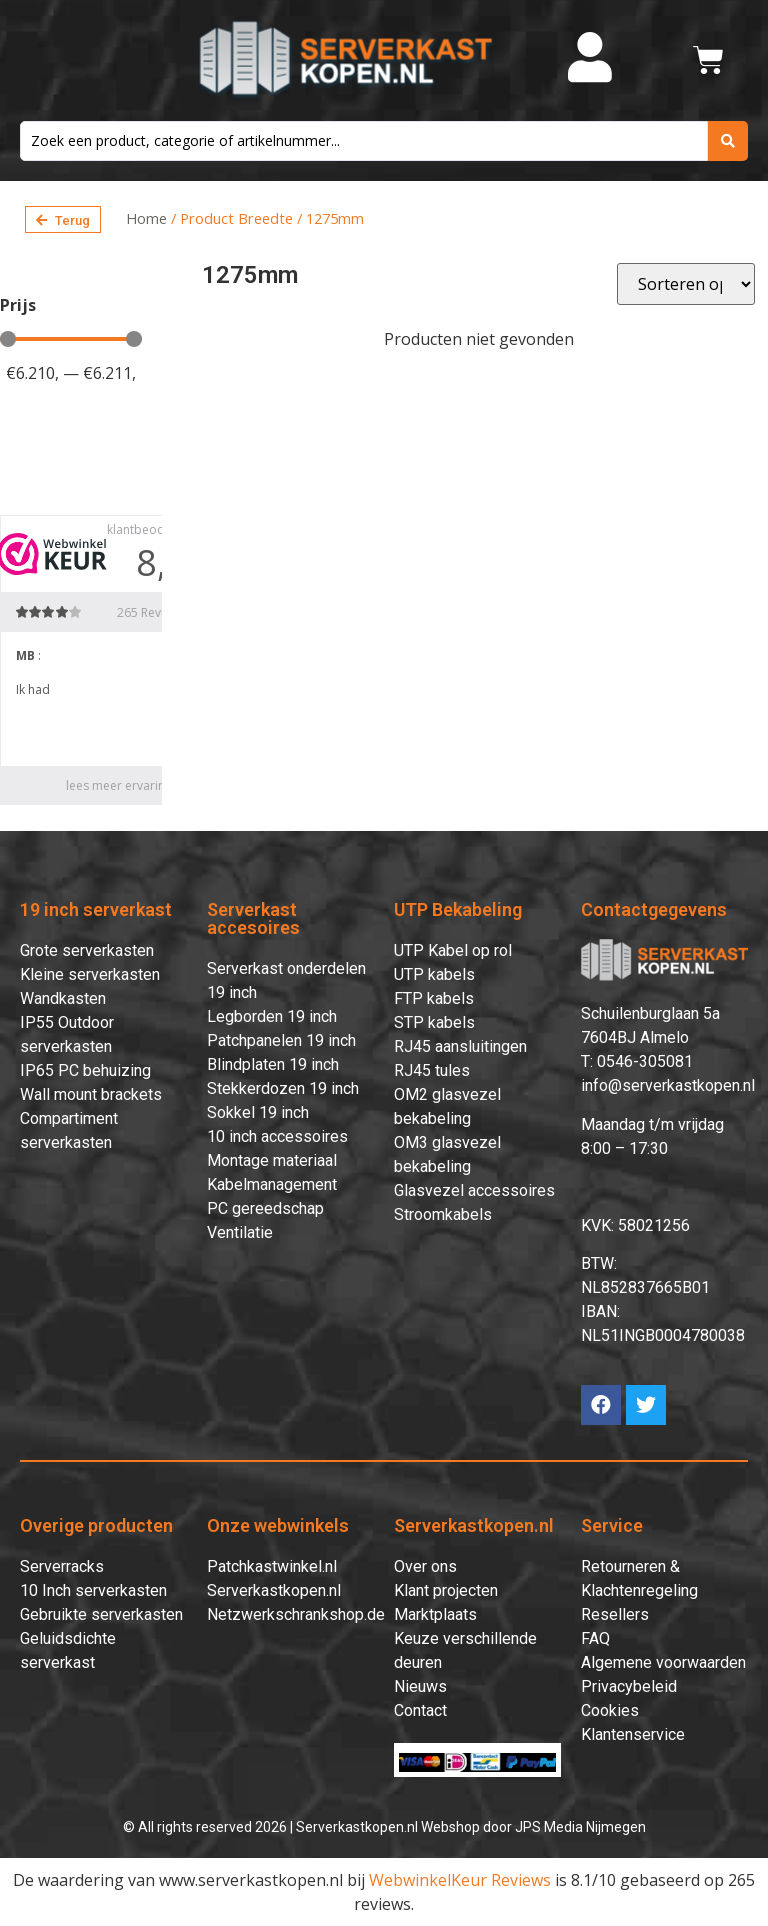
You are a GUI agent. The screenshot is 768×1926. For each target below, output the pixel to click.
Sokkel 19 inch (258, 1112)
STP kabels (434, 1022)
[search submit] (728, 141)
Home (146, 218)
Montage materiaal (272, 1160)
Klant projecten (446, 1590)
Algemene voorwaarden (663, 1662)
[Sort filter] (686, 284)
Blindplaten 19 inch (273, 1064)
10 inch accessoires (277, 1136)
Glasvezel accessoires (474, 1190)
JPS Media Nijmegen (580, 1827)
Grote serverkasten (87, 950)
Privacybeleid (629, 1686)
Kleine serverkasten (90, 974)
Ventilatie (240, 1232)
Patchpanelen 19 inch (281, 1040)
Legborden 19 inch (272, 1016)
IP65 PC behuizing (85, 1070)
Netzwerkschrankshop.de (296, 1614)
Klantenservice (633, 1734)
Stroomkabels (443, 1214)
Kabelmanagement (272, 1184)
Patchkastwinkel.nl (272, 1566)
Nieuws (420, 1686)
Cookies (610, 1710)
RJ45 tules (432, 1070)
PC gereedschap (265, 1208)
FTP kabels (434, 998)
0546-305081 (645, 1061)
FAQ (595, 1638)
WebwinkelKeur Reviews (460, 1880)
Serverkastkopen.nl (274, 1590)
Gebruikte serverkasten (101, 1614)
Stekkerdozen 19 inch (283, 1088)
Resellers (615, 1614)
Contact (420, 1710)
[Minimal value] (71, 339)
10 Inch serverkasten (93, 1590)
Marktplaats (435, 1614)
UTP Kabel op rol (453, 950)
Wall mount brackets (91, 1094)
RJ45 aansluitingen (460, 1046)
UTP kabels (434, 974)
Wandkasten (63, 998)
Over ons (425, 1566)
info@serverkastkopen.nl (668, 1085)
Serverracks (62, 1566)
